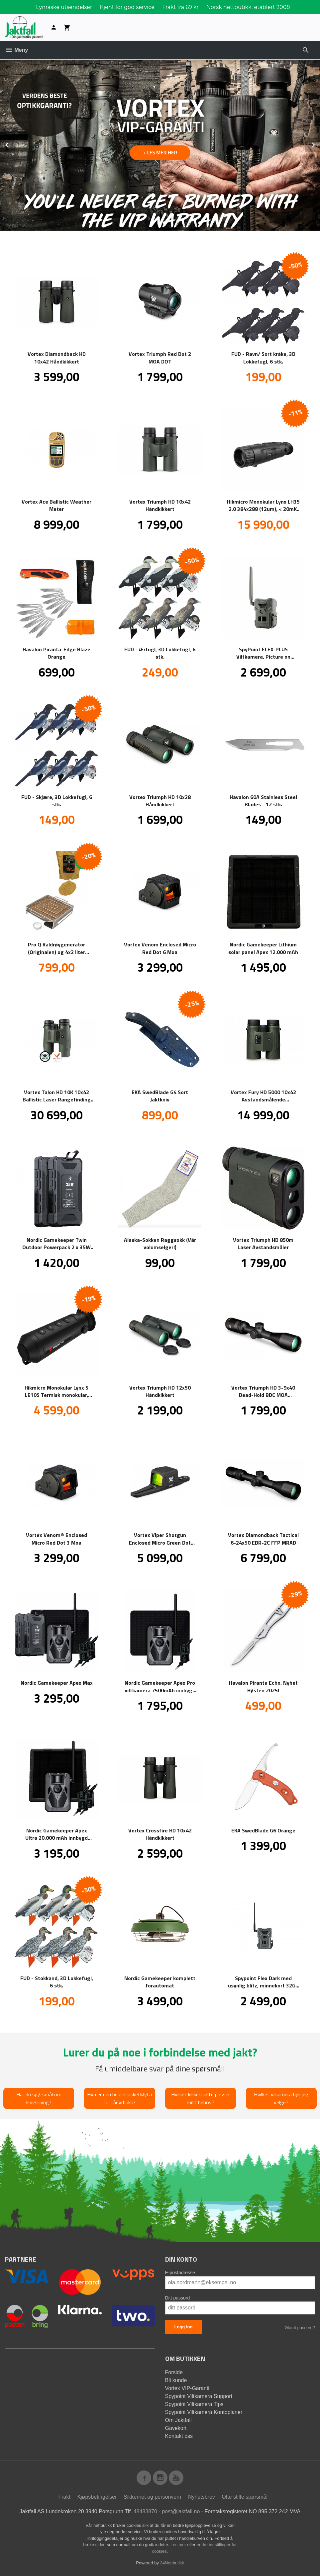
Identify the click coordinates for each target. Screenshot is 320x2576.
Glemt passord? (299, 2327)
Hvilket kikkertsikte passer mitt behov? (200, 2098)
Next (319, 144)
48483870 (145, 2511)
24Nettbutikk (172, 2562)
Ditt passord (177, 2297)
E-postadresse (180, 2272)
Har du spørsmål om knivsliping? (38, 2098)
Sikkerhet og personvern (152, 2497)
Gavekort (176, 2428)
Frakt (64, 2497)
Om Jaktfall (178, 2420)
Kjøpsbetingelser (97, 2497)
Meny (16, 50)
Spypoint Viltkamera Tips (194, 2404)
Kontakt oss (179, 2436)
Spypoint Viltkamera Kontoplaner (204, 2412)
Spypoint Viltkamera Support (198, 2396)
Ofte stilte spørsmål (244, 2497)
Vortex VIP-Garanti (187, 2388)
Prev (14, 144)
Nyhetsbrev (201, 2497)
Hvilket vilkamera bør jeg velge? (281, 2098)
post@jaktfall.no (181, 2511)
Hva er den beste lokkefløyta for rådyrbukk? (119, 2098)
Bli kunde (176, 2380)
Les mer (178, 2544)
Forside (174, 2372)
